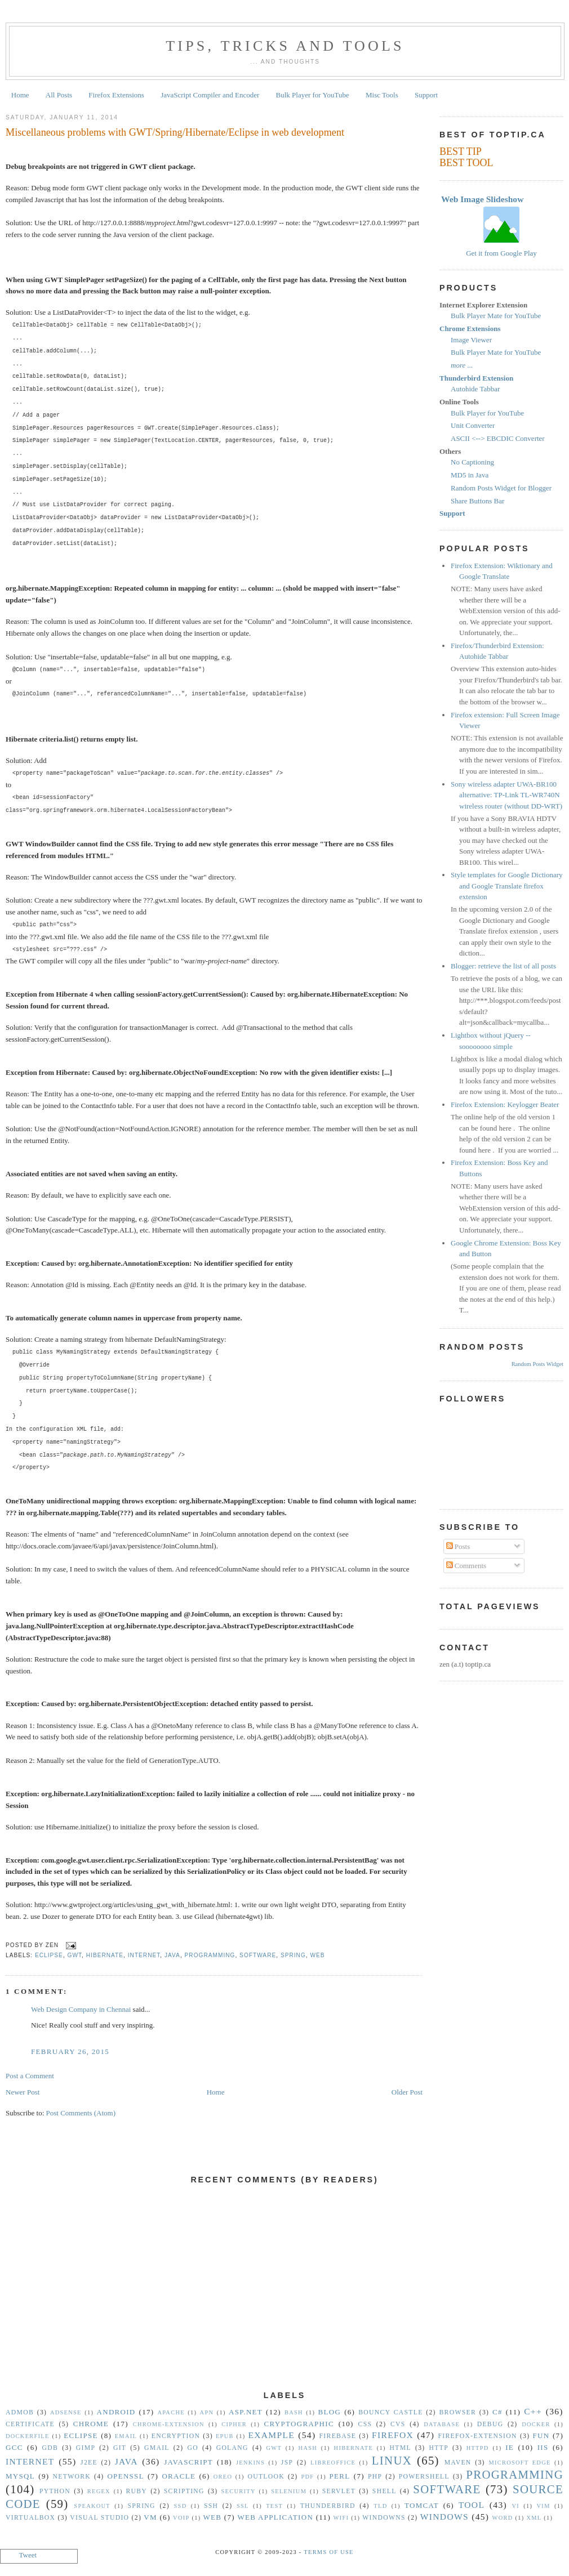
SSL (243, 2506)
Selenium (288, 2491)
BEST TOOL (466, 162)
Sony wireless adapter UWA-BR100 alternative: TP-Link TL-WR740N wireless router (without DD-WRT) (506, 795)
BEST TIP (460, 151)
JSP (287, 2462)
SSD (180, 2506)
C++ (533, 2411)
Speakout (92, 2506)
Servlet (338, 2491)
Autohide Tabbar (475, 389)
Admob (20, 2412)
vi (516, 2506)
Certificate (30, 2424)
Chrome (91, 2423)
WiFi (341, 2518)
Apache (170, 2412)
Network (72, 2476)
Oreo (223, 2477)
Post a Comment (30, 2075)
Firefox (393, 2435)
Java (172, 1955)
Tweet (28, 2555)
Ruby (136, 2491)
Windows (444, 2516)
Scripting (184, 2491)
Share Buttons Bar (477, 501)
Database (442, 2424)
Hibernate (104, 1955)
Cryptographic (299, 2423)
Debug (490, 2424)
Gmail (157, 2448)
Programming (210, 1955)
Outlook (265, 2476)
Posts (458, 1546)
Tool (472, 2505)
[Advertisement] (284, 2294)
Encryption (176, 2436)
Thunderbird (327, 2506)
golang (232, 2448)
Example (271, 2435)
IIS (543, 2447)
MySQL (20, 2476)
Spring (293, 1955)
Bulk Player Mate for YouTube (496, 315)
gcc (14, 2447)
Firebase (338, 2436)
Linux (392, 2460)
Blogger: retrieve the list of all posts (503, 966)
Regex (98, 2491)
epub (225, 2436)
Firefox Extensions (116, 95)
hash (308, 2448)
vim (543, 2506)
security (238, 2491)
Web (317, 1955)
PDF (307, 2477)
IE (509, 2447)
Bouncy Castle (390, 2412)
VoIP (181, 2518)
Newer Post (22, 2092)
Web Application (275, 2517)
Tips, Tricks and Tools (285, 46)
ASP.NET (246, 2412)
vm (150, 2517)
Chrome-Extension (169, 2424)
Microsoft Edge (519, 2462)
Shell (384, 2491)
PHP (375, 2476)
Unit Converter (473, 425)
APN (207, 2412)
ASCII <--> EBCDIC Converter (498, 438)
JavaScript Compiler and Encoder (210, 95)
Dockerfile (28, 2436)
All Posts (59, 95)
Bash (293, 2412)
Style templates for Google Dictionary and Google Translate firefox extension (507, 885)
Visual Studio (99, 2517)
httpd (477, 2448)
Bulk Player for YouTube (312, 95)
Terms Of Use (328, 2552)
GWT (75, 1955)
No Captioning (472, 462)
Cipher (234, 2424)
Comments (466, 1565)
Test (274, 2506)
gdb (50, 2448)
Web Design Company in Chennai (81, 2009)
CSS (365, 2424)
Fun (541, 2435)
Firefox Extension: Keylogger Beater (505, 1104)
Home (20, 95)
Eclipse (49, 1955)
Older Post (407, 2092)
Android (116, 2412)
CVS (398, 2424)
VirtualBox (30, 2517)
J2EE (89, 2462)
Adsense (66, 2412)
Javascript (188, 2462)
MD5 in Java (469, 475)
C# (497, 2412)
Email (126, 2436)
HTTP (438, 2448)
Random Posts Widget (537, 1364)
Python (54, 2491)
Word (502, 2518)
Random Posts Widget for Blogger (501, 488)
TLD (380, 2506)
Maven (458, 2462)
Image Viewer (471, 340)
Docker (536, 2424)
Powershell (424, 2476)
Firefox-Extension (477, 2436)
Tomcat (421, 2505)
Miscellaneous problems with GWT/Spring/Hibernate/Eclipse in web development (175, 132)
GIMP (85, 2448)
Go (192, 2448)
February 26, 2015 (70, 2051)
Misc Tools (382, 95)
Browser (457, 2412)
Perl (340, 2476)
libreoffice (332, 2462)
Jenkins (250, 2462)
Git (119, 2448)
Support (426, 95)
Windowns (384, 2517)
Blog (329, 2412)
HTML (400, 2448)
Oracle (178, 2476)
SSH (211, 2506)
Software (257, 1955)
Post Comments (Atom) (81, 2113)
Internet (144, 1955)
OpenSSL (125, 2476)
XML (533, 2518)
